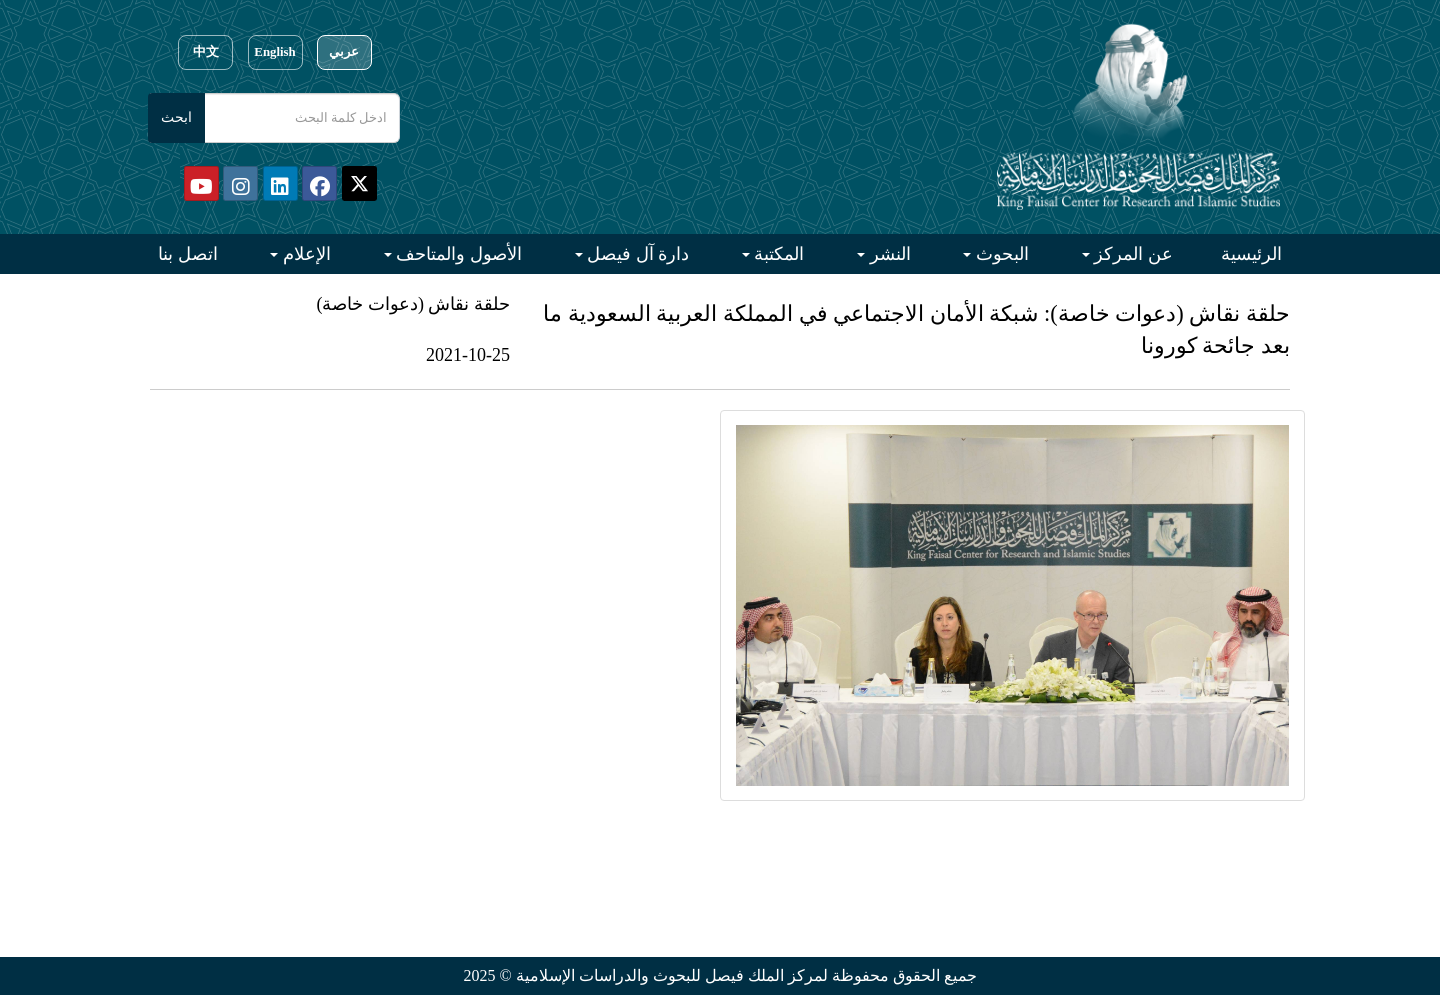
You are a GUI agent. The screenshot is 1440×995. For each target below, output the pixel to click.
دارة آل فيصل (636, 254)
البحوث (1000, 254)
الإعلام (304, 254)
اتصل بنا (188, 254)
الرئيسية (1251, 254)
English (274, 52)
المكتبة (777, 254)
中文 (206, 52)
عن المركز (1131, 254)
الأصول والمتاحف (457, 254)
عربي (344, 52)
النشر (888, 254)
